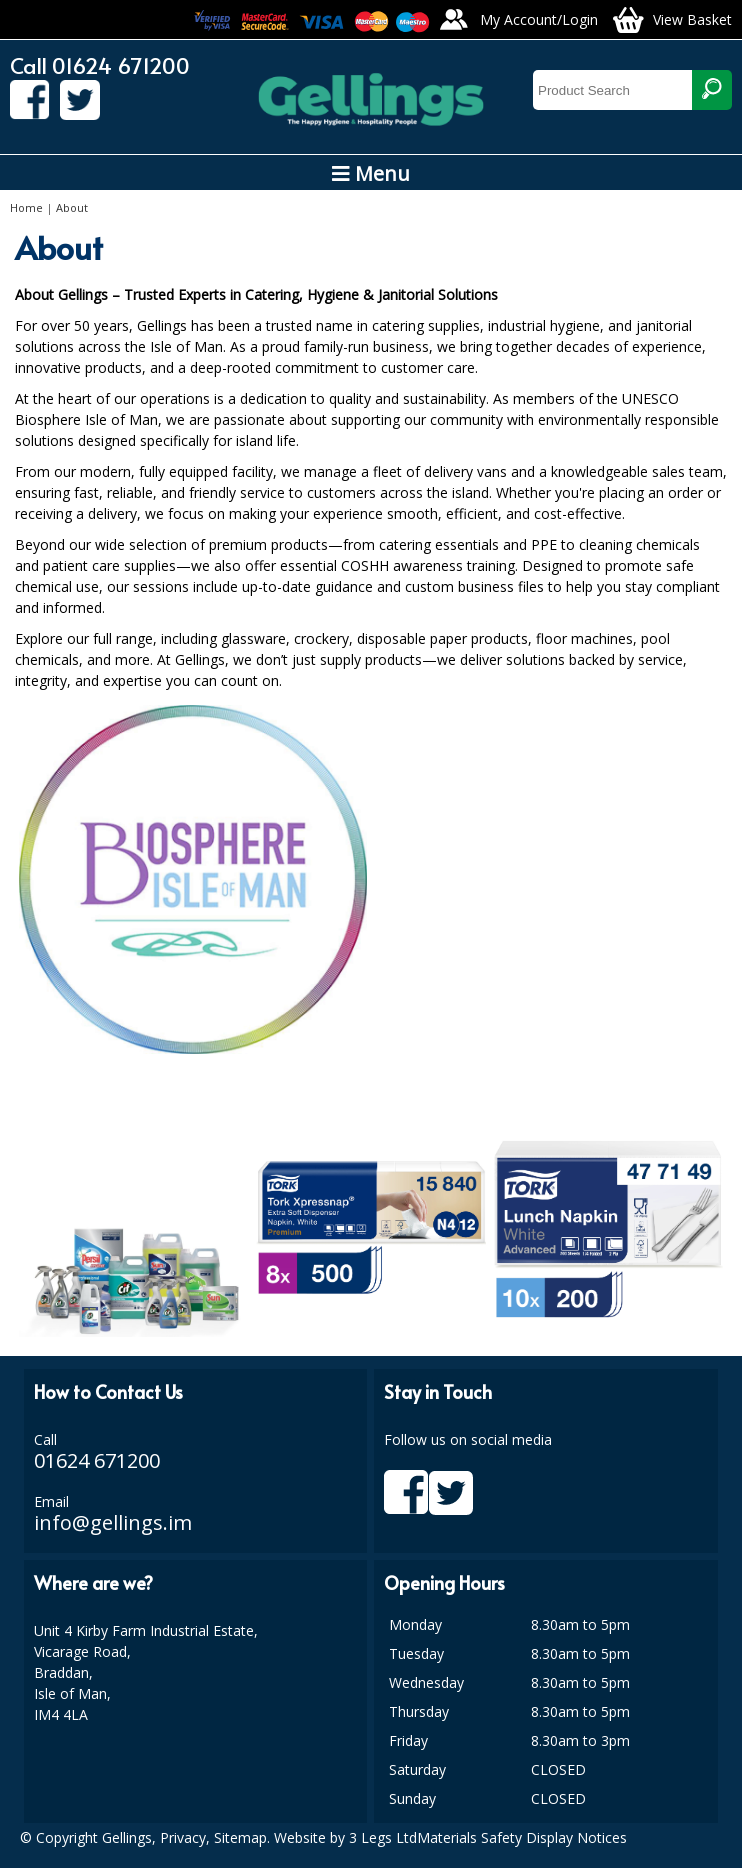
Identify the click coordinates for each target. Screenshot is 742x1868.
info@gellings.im (113, 1522)
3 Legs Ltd (383, 1837)
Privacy (183, 1837)
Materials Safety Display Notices (522, 1837)
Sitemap (240, 1837)
